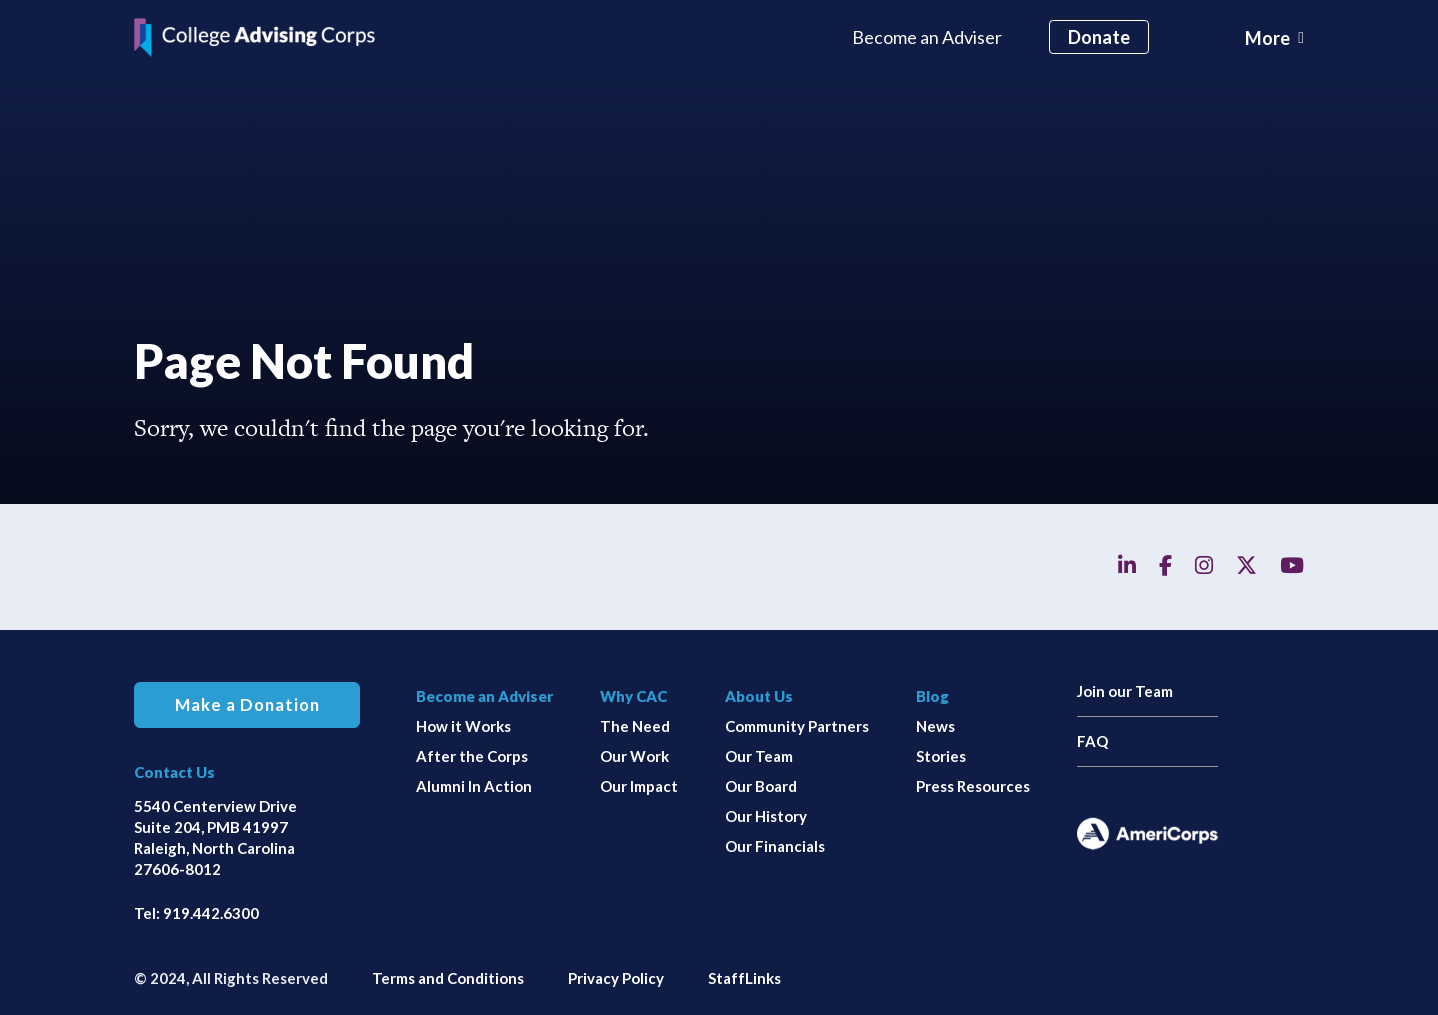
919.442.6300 (211, 913)
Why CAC (633, 696)
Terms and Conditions (448, 978)
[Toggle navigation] (1274, 38)
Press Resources (973, 786)
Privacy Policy (616, 978)
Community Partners (797, 726)
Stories (941, 756)
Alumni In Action (474, 786)
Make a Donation (247, 705)
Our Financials (775, 846)
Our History (766, 816)
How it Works (463, 726)
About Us (759, 696)
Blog (932, 696)
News (935, 726)
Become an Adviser (927, 37)
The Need (635, 726)
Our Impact (639, 786)
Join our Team (1125, 691)
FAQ (1092, 741)
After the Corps (472, 756)
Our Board (761, 786)
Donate (1099, 37)
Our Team (759, 756)
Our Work (634, 756)
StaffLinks (744, 978)
